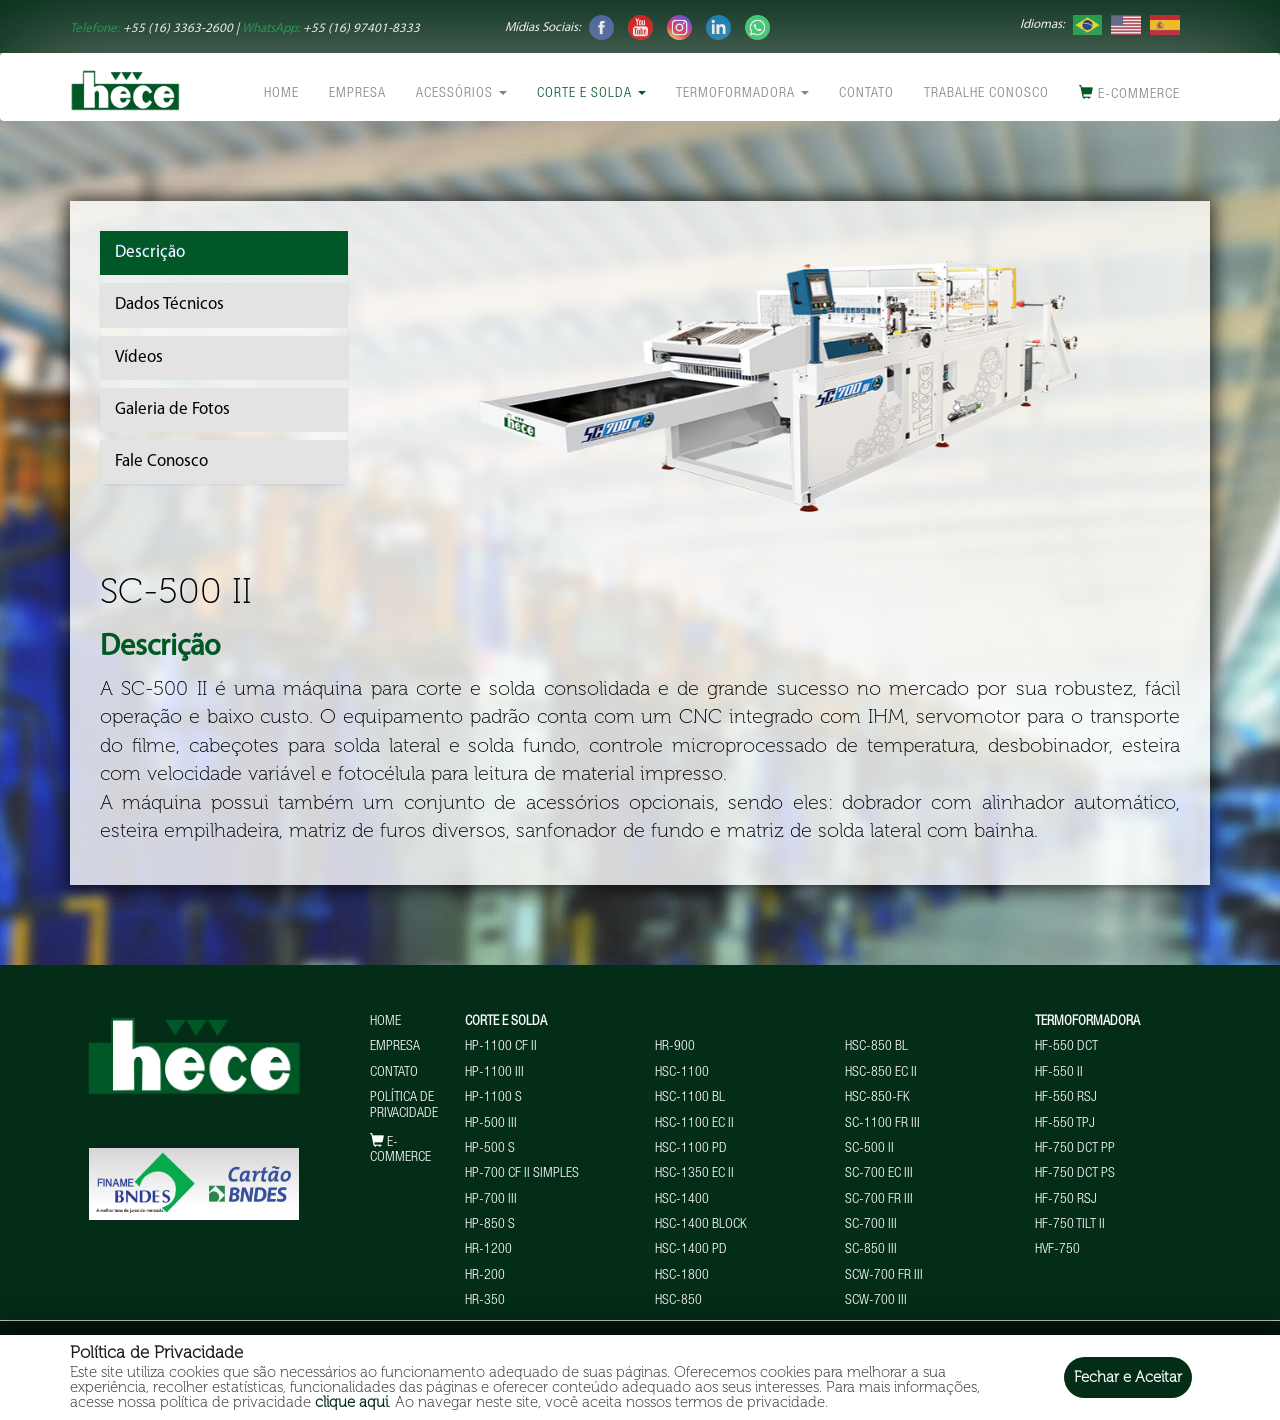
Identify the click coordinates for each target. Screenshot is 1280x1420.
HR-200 (485, 1276)
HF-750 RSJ (1066, 1200)
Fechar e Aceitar (1128, 1377)
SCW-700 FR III (884, 1276)
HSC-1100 (682, 1073)
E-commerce (1129, 93)
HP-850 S (490, 1225)
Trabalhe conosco (986, 94)
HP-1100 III (494, 1073)
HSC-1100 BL (690, 1098)
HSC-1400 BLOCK (701, 1225)
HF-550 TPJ (1065, 1124)
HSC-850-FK (877, 1098)
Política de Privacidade (404, 1105)
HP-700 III (491, 1200)
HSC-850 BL (876, 1047)
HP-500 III (491, 1124)
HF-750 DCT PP (1075, 1149)
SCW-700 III (876, 1301)
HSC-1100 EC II (694, 1124)
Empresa (357, 94)
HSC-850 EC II (881, 1073)
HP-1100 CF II (501, 1047)
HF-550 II (1059, 1073)
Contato (866, 94)
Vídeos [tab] (139, 357)
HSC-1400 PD (691, 1250)
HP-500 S (490, 1149)
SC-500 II (869, 1149)
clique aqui (351, 1402)
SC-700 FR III (879, 1200)
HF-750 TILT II (1070, 1225)
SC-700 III (871, 1225)
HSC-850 (678, 1301)
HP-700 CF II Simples (522, 1174)
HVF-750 (1057, 1250)
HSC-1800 (682, 1276)
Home (281, 94)
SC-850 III (871, 1250)
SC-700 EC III (879, 1174)
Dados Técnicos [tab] (169, 304)
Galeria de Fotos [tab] (172, 409)
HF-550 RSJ (1066, 1098)
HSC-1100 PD (691, 1149)
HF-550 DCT (1066, 1047)
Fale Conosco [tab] (161, 461)
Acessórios (461, 94)
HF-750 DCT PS (1075, 1174)
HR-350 (485, 1301)
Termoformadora (742, 94)
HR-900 (675, 1047)
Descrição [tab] (150, 252)
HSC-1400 (682, 1200)
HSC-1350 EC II (694, 1174)
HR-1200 (488, 1250)
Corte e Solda (591, 94)
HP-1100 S (493, 1098)
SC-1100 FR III (882, 1124)
